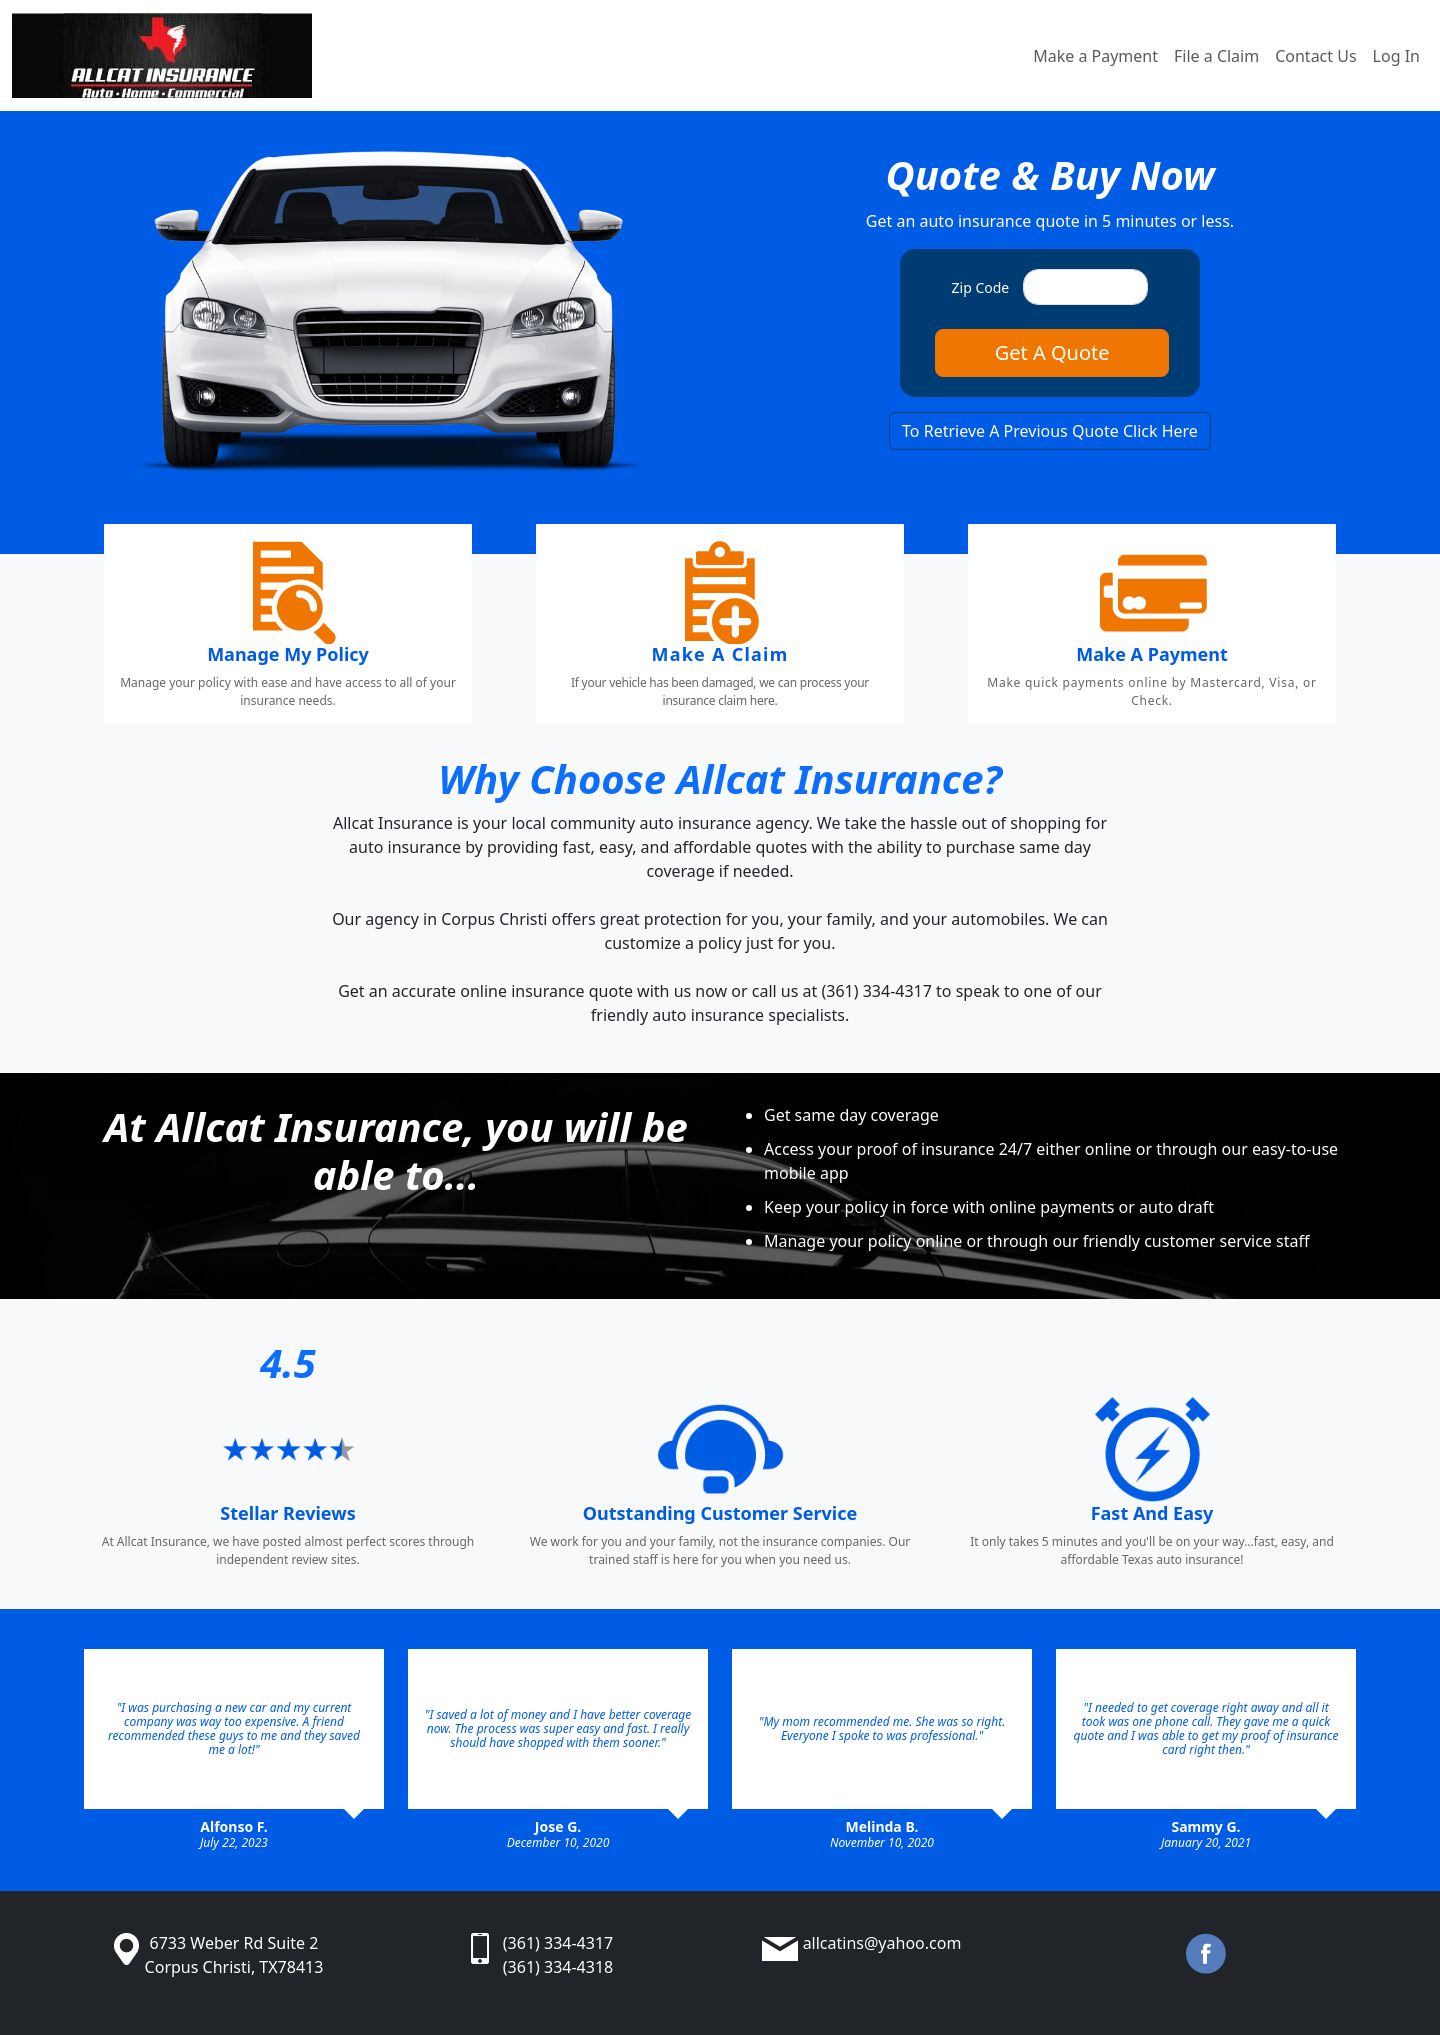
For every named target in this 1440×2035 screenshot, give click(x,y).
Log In (1396, 56)
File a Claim (1216, 56)
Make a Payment (1095, 56)
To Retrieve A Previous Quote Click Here (1050, 431)
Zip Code (981, 287)
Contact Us (1315, 56)
